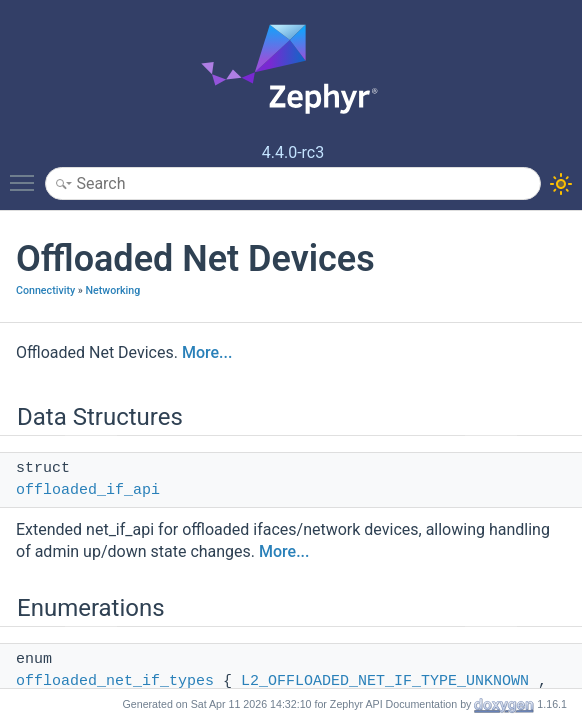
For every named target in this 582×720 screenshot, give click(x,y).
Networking (112, 290)
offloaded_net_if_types (115, 681)
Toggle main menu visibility (27, 174)
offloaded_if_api (88, 490)
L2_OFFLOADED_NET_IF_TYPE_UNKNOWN (385, 681)
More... (207, 352)
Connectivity (45, 290)
